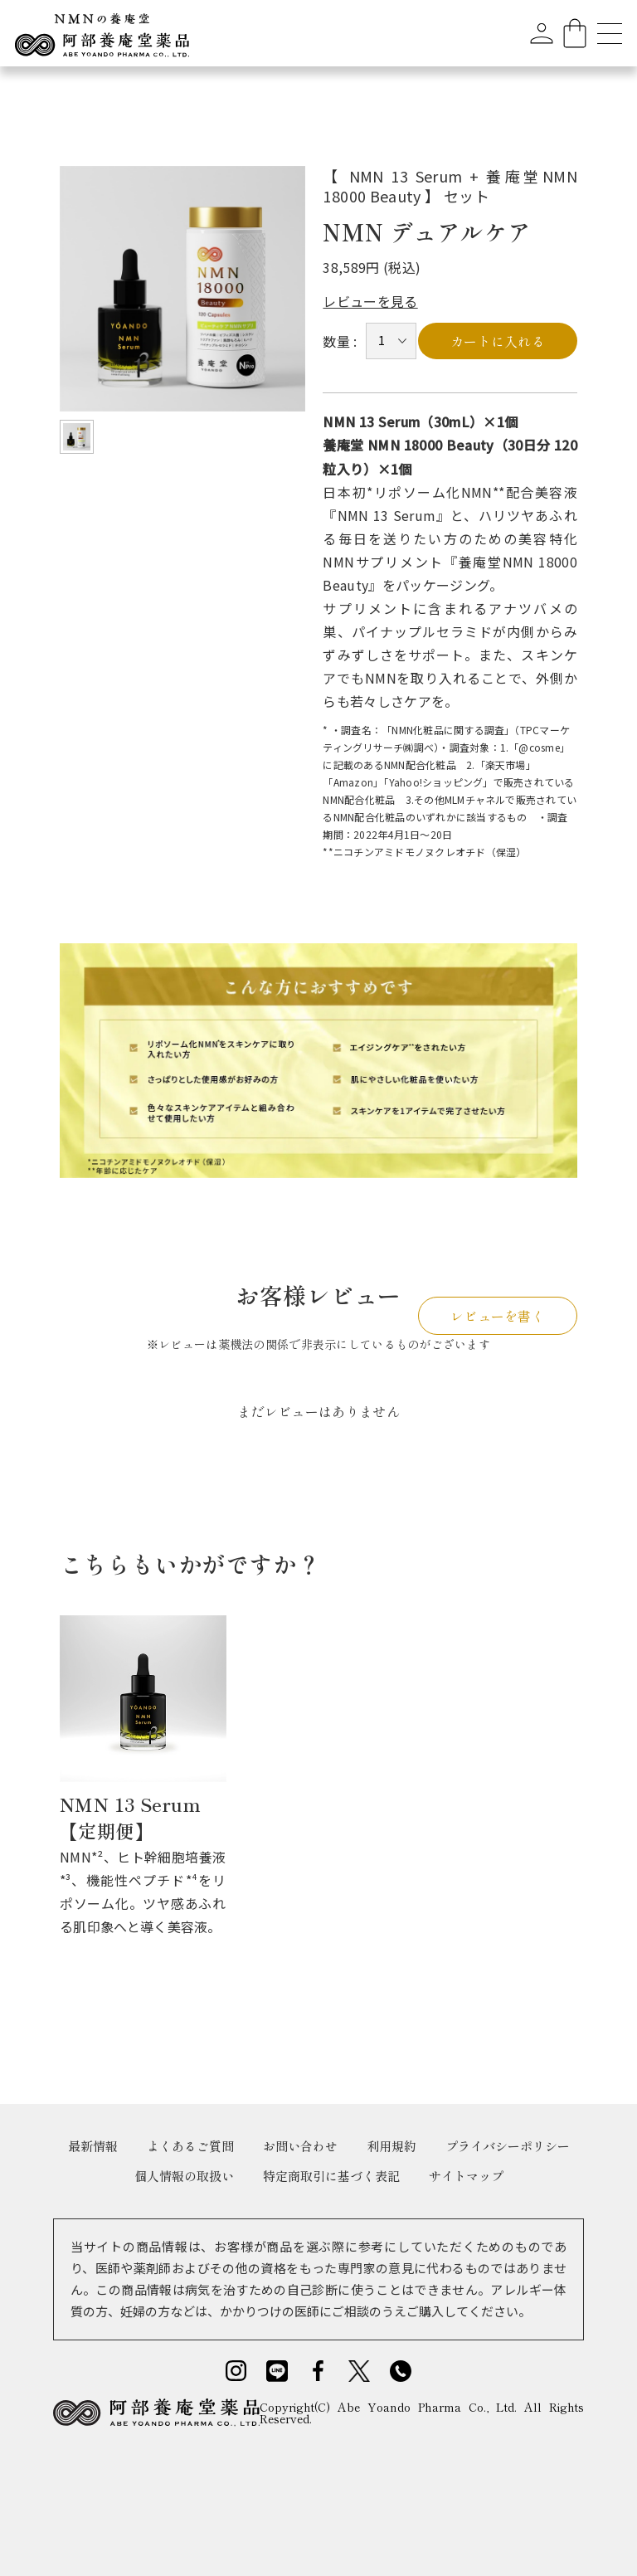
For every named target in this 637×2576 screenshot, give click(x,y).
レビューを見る (370, 301)
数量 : (340, 341)
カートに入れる (497, 341)
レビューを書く (497, 1316)
